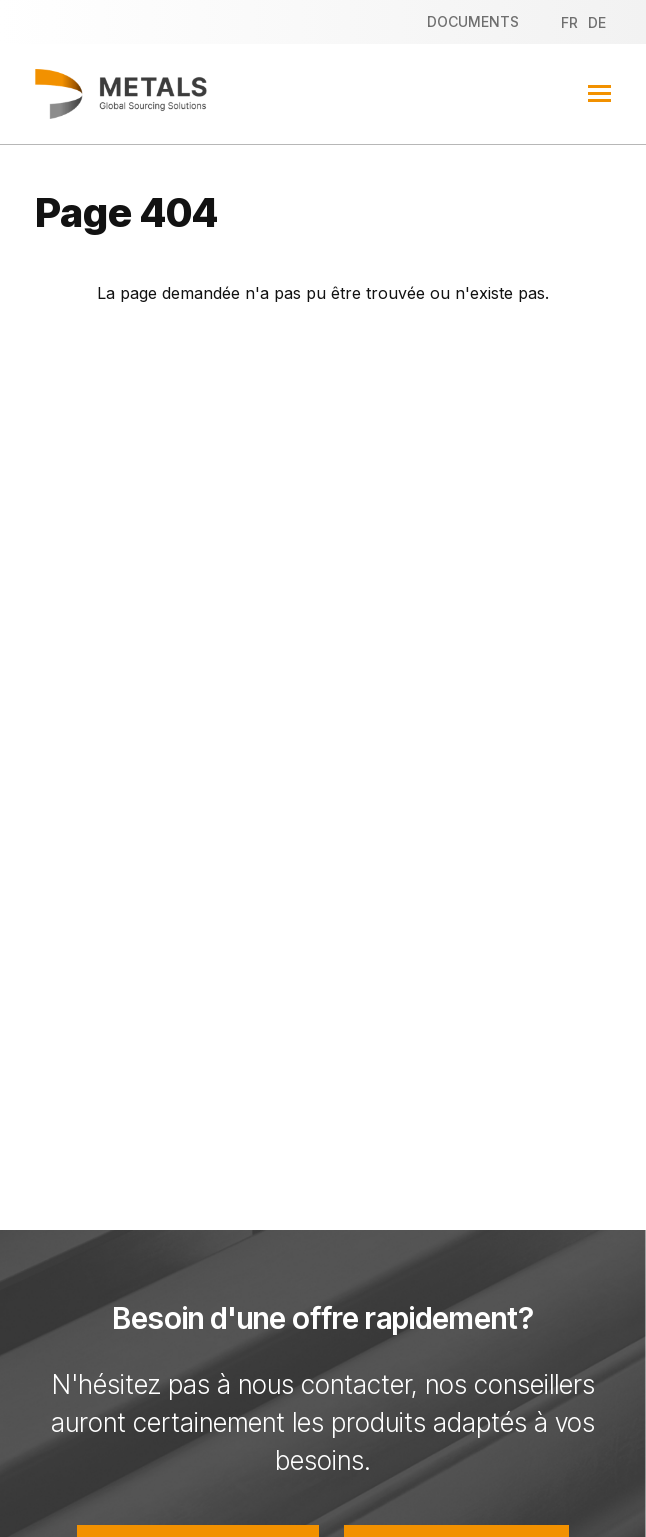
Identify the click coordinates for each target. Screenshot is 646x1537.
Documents (473, 21)
